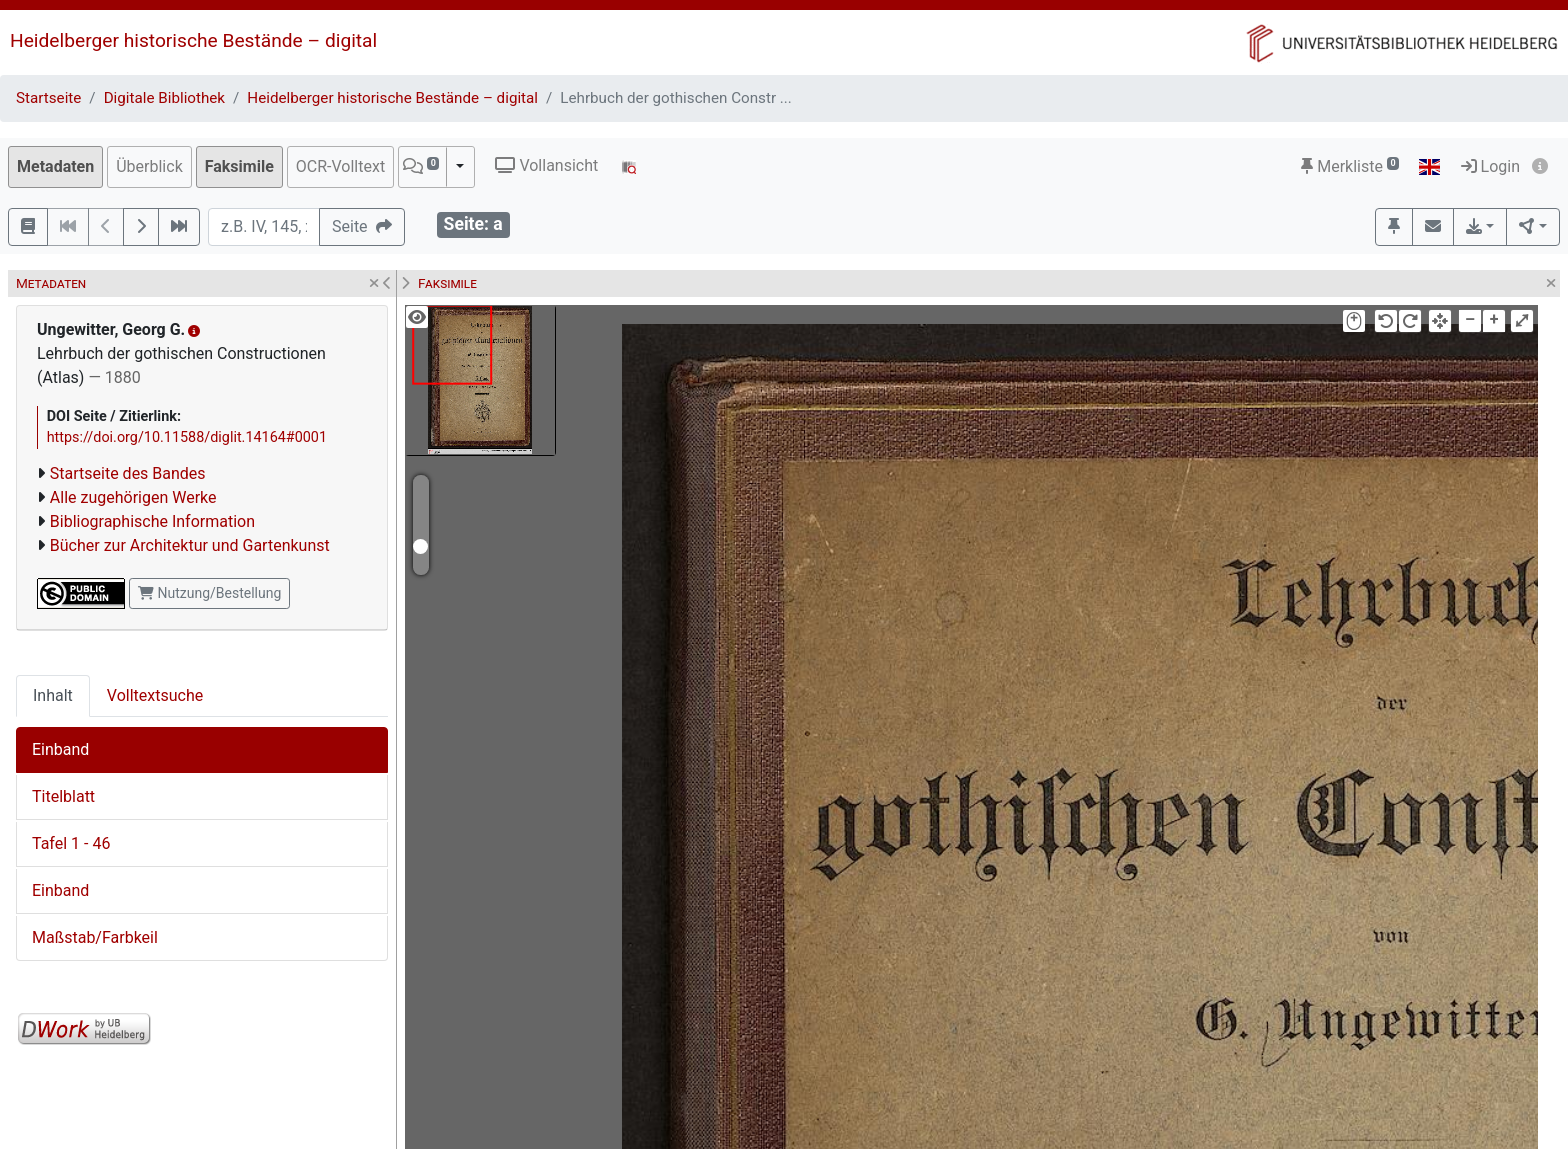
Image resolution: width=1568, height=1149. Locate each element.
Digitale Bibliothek (164, 98)
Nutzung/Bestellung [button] (209, 593)
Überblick (149, 166)
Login (1490, 166)
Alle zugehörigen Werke (133, 497)
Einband (60, 749)
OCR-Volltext (340, 166)
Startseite (48, 98)
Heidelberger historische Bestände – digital (193, 40)
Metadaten (55, 166)
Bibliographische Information (152, 521)
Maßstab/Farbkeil (95, 937)
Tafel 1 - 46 (71, 843)
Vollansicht (546, 165)
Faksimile (239, 166)
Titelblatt (63, 796)
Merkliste (1350, 166)
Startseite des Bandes (128, 473)
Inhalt (53, 695)
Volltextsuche (155, 695)
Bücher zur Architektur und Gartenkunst (190, 545)
